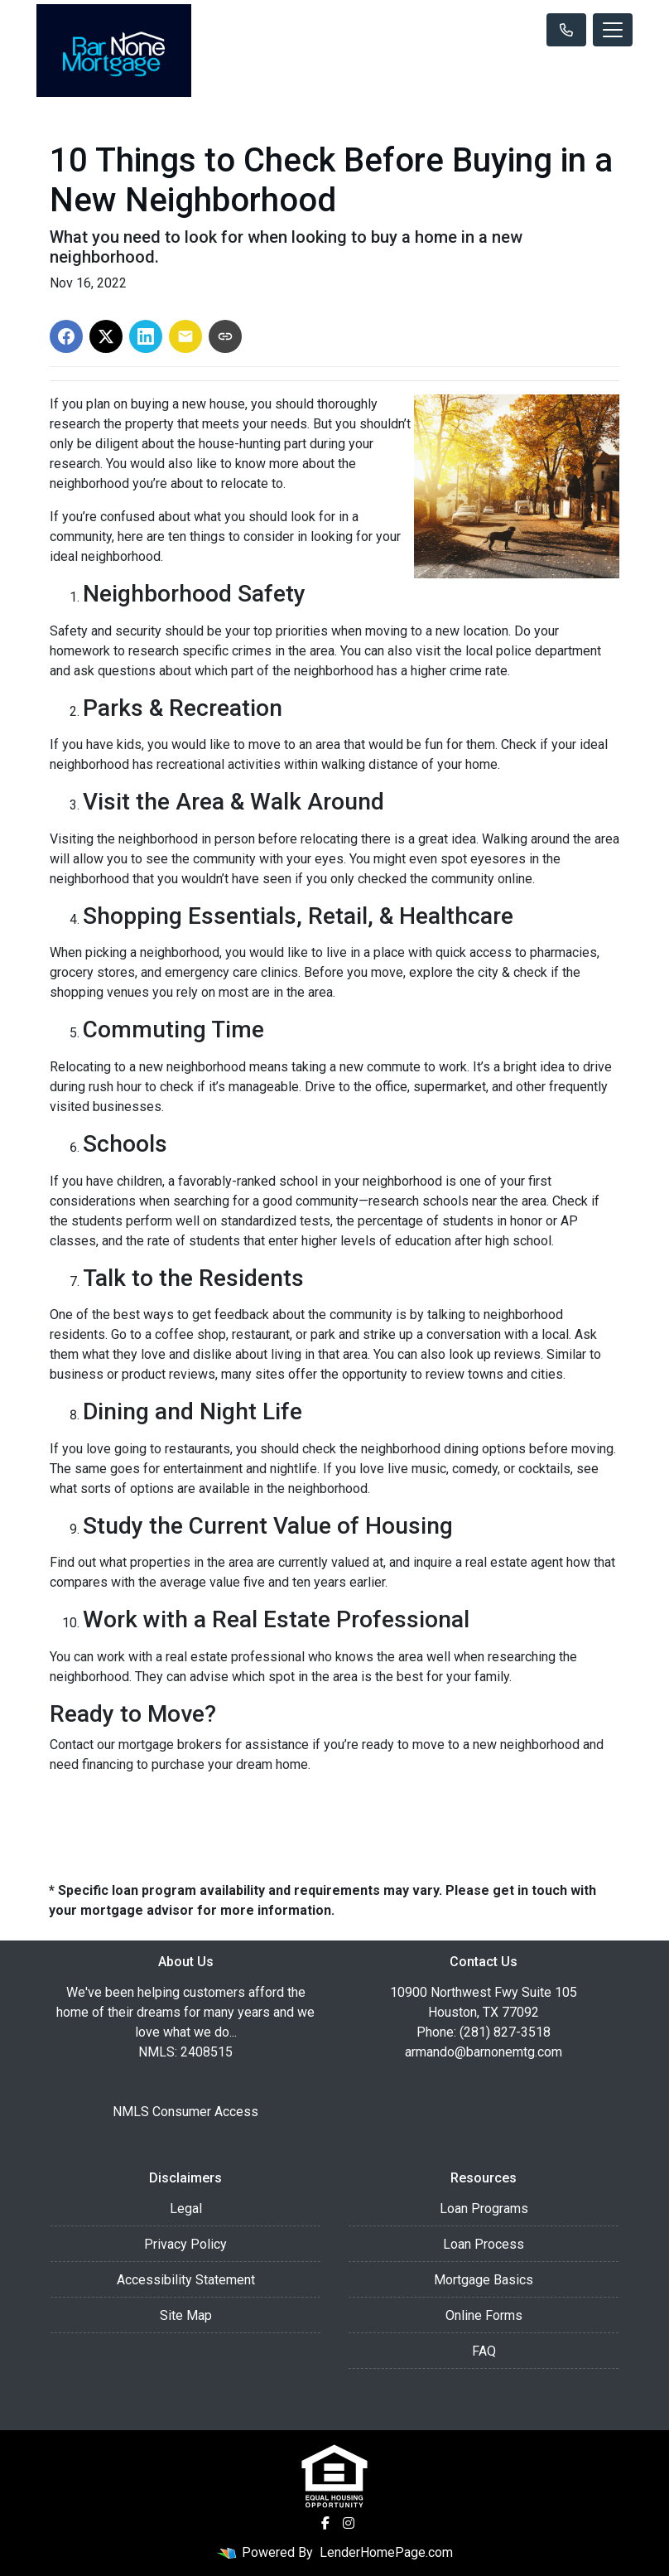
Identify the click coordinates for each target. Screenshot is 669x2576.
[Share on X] (106, 336)
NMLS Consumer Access (185, 2111)
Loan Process (483, 2244)
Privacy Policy (185, 2244)
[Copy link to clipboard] (225, 336)
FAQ (484, 2351)
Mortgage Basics (483, 2280)
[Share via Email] (185, 336)
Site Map (186, 2315)
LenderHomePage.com (386, 2552)
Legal (186, 2208)
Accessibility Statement (186, 2280)
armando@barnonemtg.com (483, 2052)
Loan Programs (484, 2208)
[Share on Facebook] (66, 336)
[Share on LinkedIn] (145, 336)
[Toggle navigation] (613, 29)
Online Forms (483, 2315)
